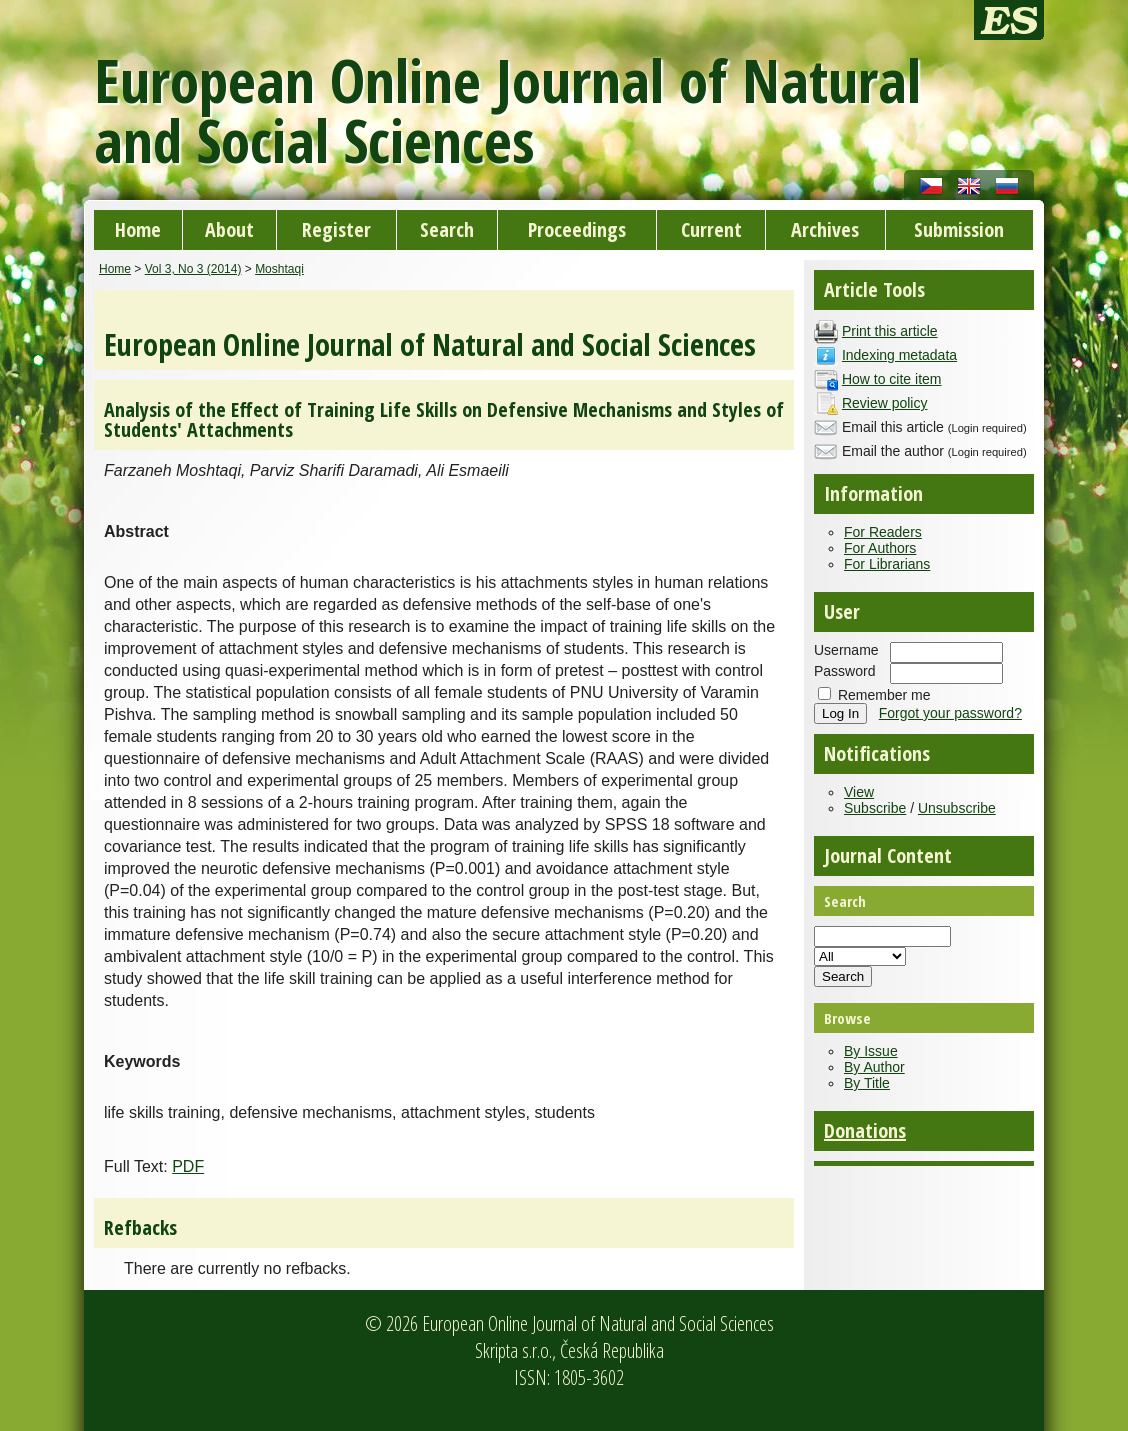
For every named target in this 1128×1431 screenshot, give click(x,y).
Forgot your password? (950, 713)
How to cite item (892, 379)
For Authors (880, 548)
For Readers (883, 532)
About (229, 229)
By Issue (871, 1051)
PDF (188, 1166)
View (859, 792)
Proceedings (577, 229)
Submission (959, 229)
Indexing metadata (899, 355)
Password (844, 671)
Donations (865, 1130)
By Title (867, 1083)
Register (336, 229)
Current (711, 229)
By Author (874, 1067)
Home (138, 229)
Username (846, 650)
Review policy (885, 403)
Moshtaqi (279, 269)
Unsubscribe (957, 808)
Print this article (890, 331)
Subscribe (875, 808)
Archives (825, 229)
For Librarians (887, 564)
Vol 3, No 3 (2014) (193, 269)
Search (447, 229)
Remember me (884, 695)
